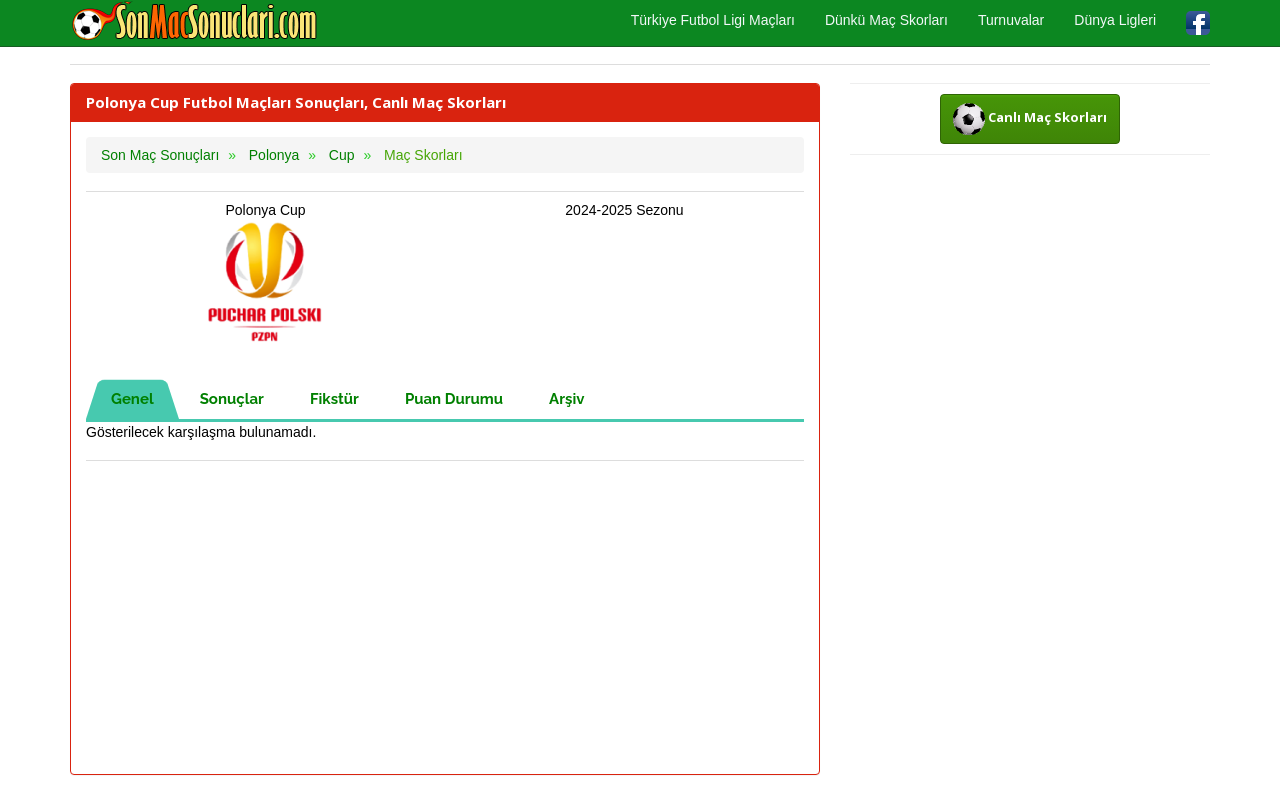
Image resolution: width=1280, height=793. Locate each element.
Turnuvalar (1011, 20)
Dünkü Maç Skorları (886, 20)
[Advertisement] (445, 619)
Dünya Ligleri (1115, 20)
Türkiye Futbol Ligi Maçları (713, 20)
